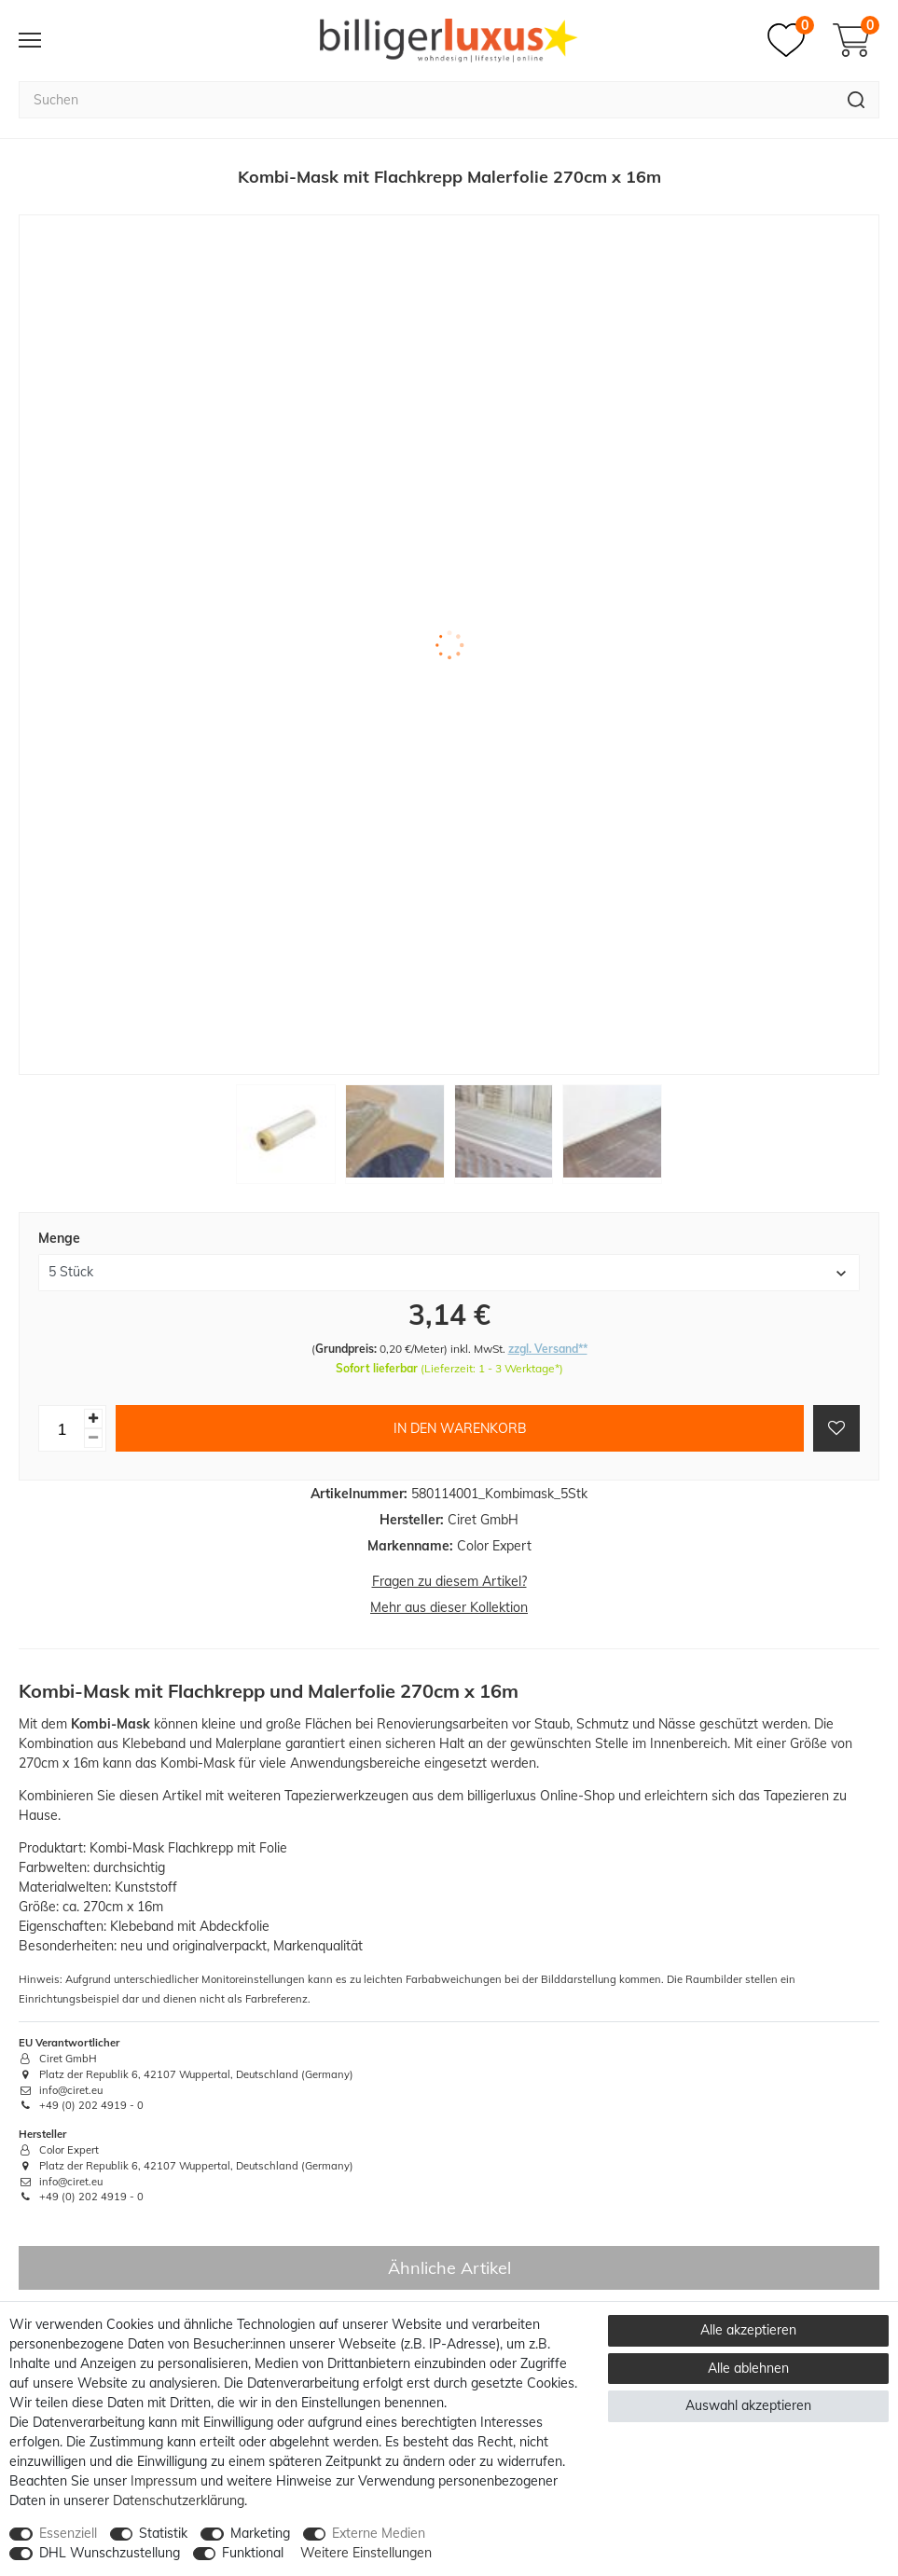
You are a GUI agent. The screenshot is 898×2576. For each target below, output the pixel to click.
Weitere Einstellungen (366, 2552)
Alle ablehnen (748, 2368)
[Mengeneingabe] (61, 1428)
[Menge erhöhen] (93, 1418)
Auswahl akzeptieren (748, 2405)
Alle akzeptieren (748, 2329)
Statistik (163, 2533)
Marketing (260, 2533)
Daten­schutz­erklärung (178, 2500)
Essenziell (68, 2533)
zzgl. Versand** (547, 1349)
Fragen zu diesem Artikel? (449, 1581)
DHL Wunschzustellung (109, 2552)
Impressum (164, 2481)
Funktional (252, 2552)
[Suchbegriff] (426, 99)
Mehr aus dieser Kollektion (449, 1607)
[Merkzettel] (790, 40)
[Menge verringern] (93, 1438)
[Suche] (856, 99)
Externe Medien (378, 2533)
